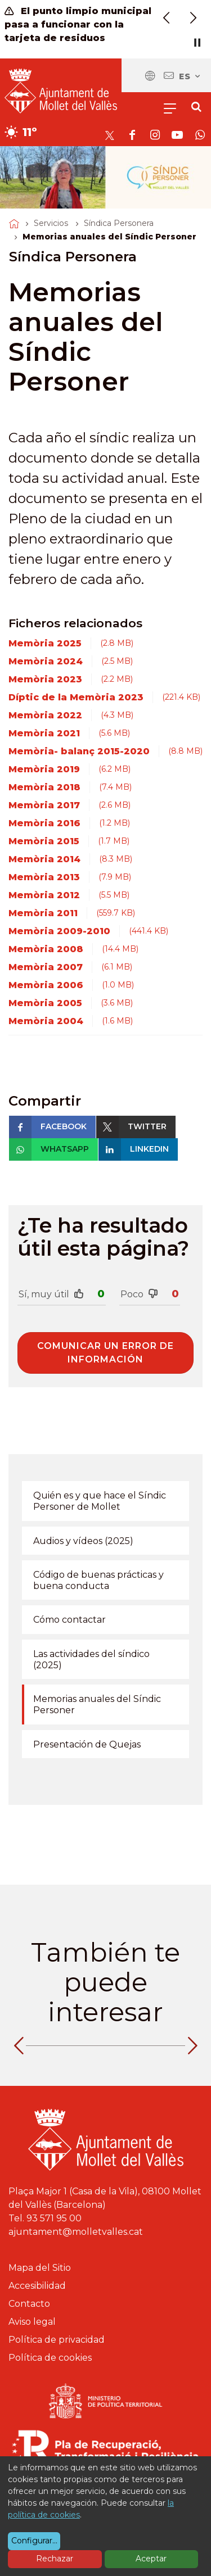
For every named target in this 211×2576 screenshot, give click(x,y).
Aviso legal (32, 2321)
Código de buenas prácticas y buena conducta (98, 1580)
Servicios (51, 223)
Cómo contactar (69, 1619)
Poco (139, 1294)
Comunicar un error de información (105, 1353)
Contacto (29, 2303)
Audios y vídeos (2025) (83, 1541)
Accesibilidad (37, 2285)
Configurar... (34, 2541)
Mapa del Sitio (39, 2267)
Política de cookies (50, 2357)
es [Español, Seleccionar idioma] (190, 76)
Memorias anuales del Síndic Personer (97, 1704)
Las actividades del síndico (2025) (91, 1659)
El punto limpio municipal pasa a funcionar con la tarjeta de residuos (78, 24)
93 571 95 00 (54, 2218)
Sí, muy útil (51, 1294)
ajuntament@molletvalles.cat (75, 2231)
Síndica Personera (119, 223)
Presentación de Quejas (87, 1744)
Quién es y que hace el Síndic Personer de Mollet (99, 1501)
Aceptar (151, 2559)
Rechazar (54, 2559)
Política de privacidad (56, 2339)
